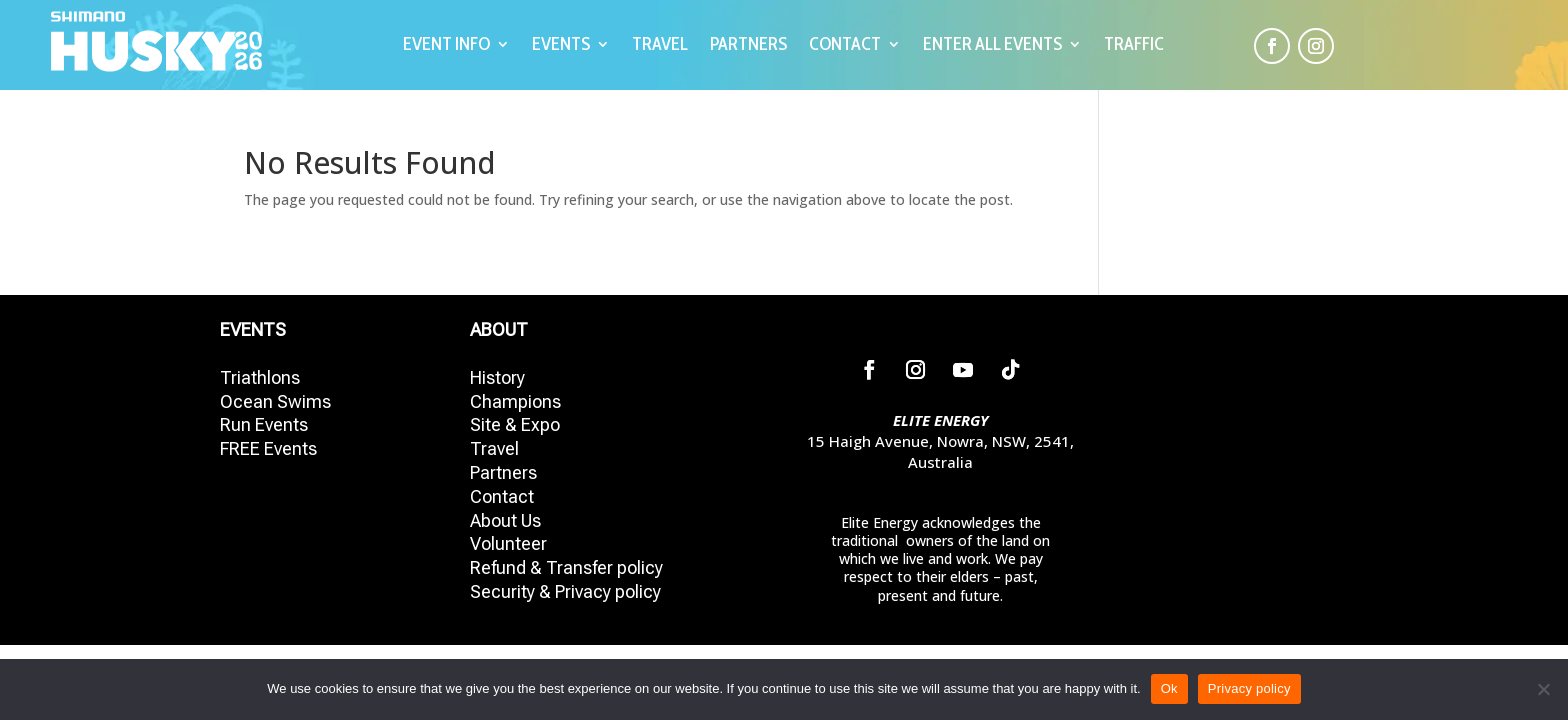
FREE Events (268, 448)
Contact (502, 496)
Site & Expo (515, 424)
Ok (1169, 688)
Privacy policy (1249, 688)
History (497, 377)
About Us (505, 520)
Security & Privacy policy (565, 591)
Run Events (264, 424)
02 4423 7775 (941, 483)
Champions (515, 401)
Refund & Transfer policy (566, 567)
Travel (494, 448)
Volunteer (508, 543)
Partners (503, 472)
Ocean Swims (275, 401)
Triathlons (260, 377)
